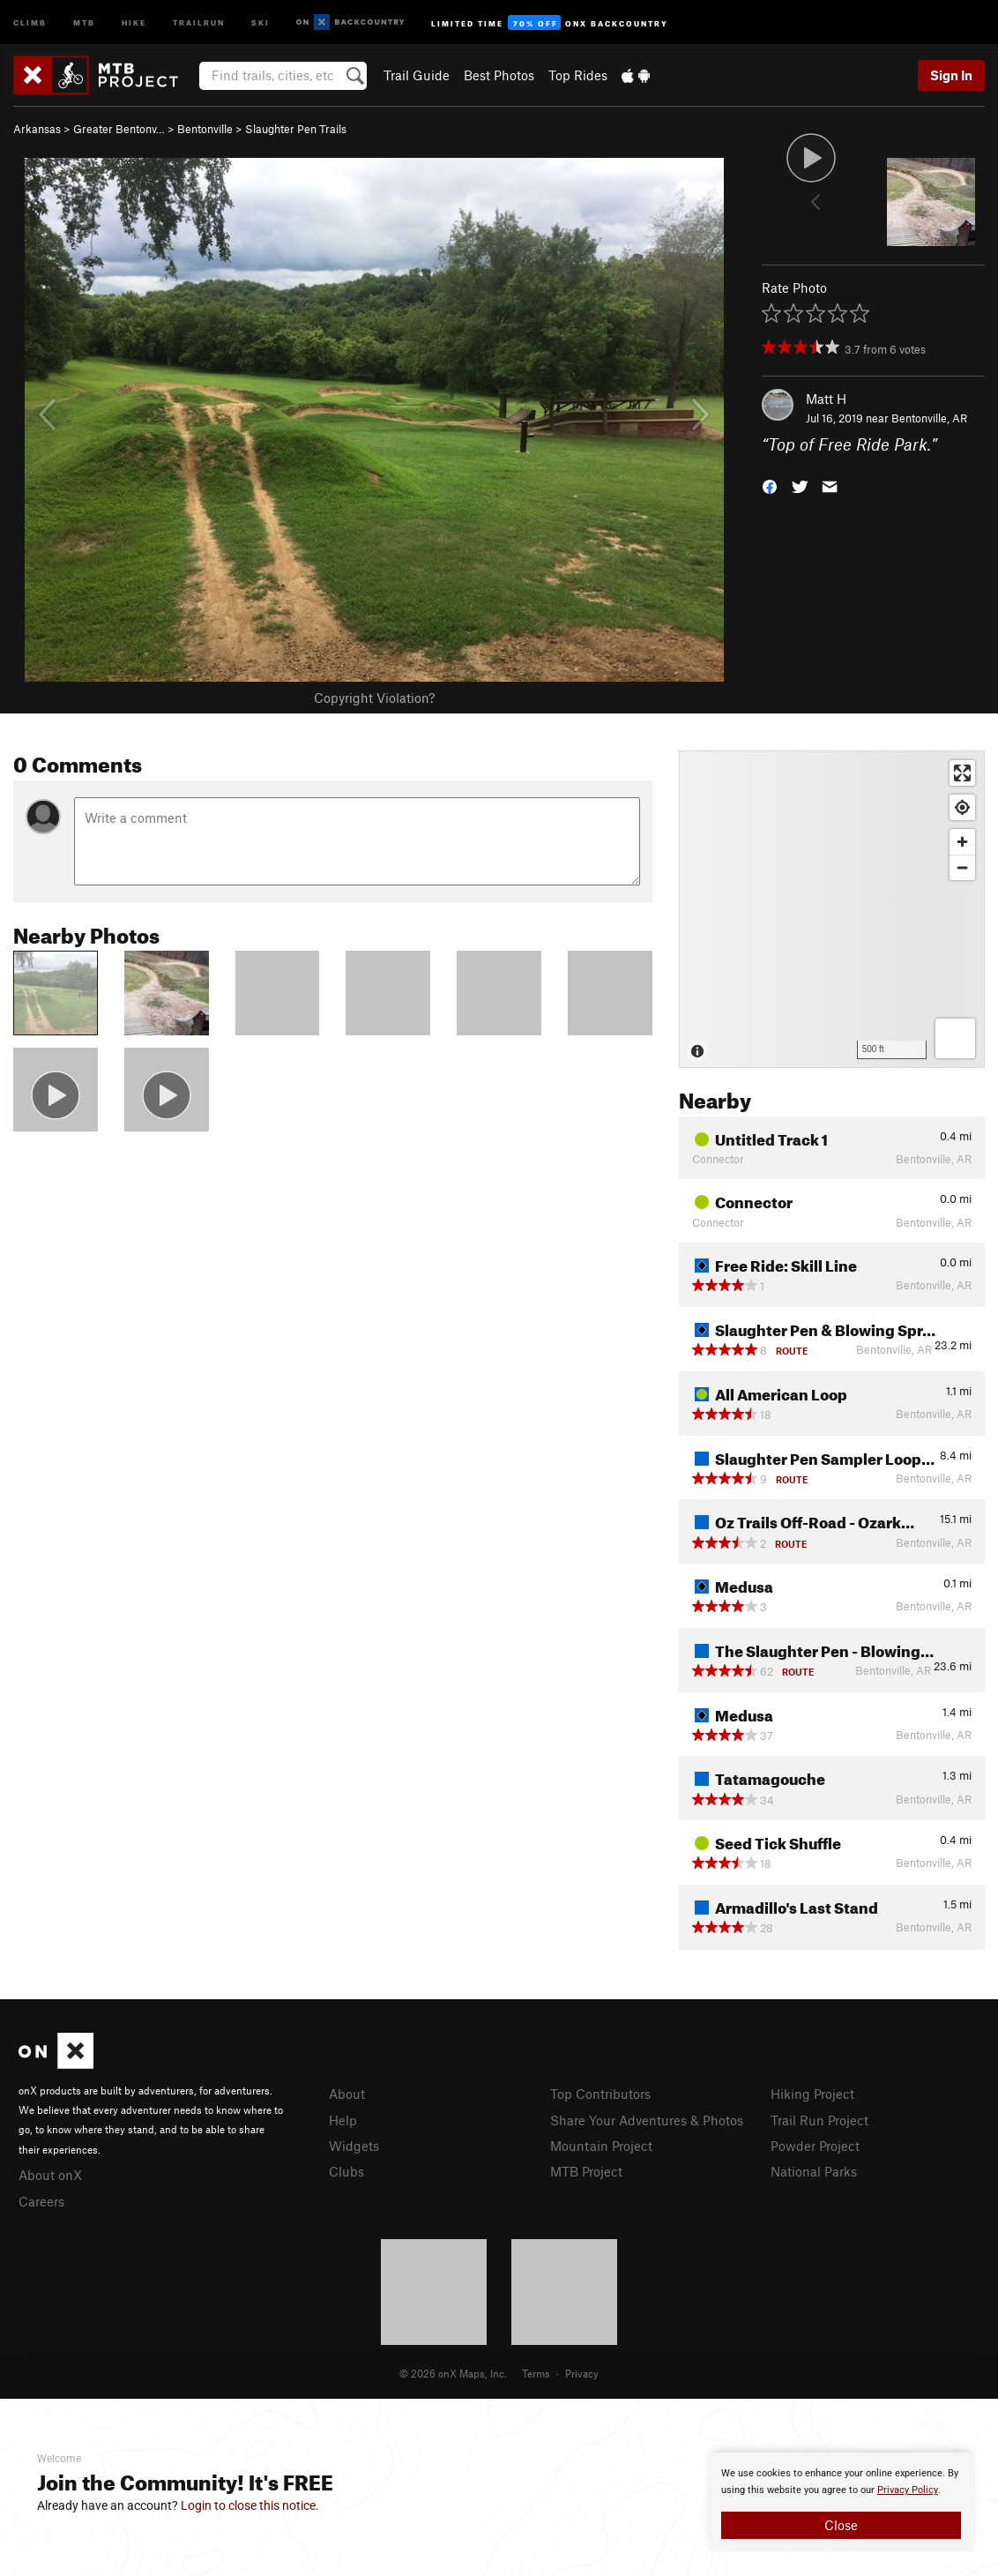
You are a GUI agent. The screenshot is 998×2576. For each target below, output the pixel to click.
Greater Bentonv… (119, 129)
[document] (841, 2502)
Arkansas (37, 129)
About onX (50, 2175)
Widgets (354, 2146)
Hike (134, 21)
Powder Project (815, 2146)
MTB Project (586, 2171)
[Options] (955, 1038)
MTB (84, 21)
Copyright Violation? (374, 698)
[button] (770, 485)
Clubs (346, 2171)
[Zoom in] (962, 842)
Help (343, 2120)
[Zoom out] (962, 867)
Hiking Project (812, 2094)
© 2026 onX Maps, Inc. (453, 2373)
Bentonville (205, 129)
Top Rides (577, 75)
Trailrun (199, 21)
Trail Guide (417, 75)
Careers (41, 2201)
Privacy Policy (907, 2490)
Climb (30, 21)
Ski (260, 21)
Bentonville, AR (929, 418)
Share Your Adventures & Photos (646, 2120)
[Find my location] (962, 807)
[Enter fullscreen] (962, 773)
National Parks (814, 2171)
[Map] (832, 909)
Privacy (582, 2373)
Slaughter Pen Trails (295, 129)
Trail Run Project (819, 2120)
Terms (536, 2373)
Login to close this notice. (250, 2505)
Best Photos (499, 75)
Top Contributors (600, 2094)
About (347, 2094)
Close (841, 2525)
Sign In (951, 75)
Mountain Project (601, 2146)
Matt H (826, 399)
